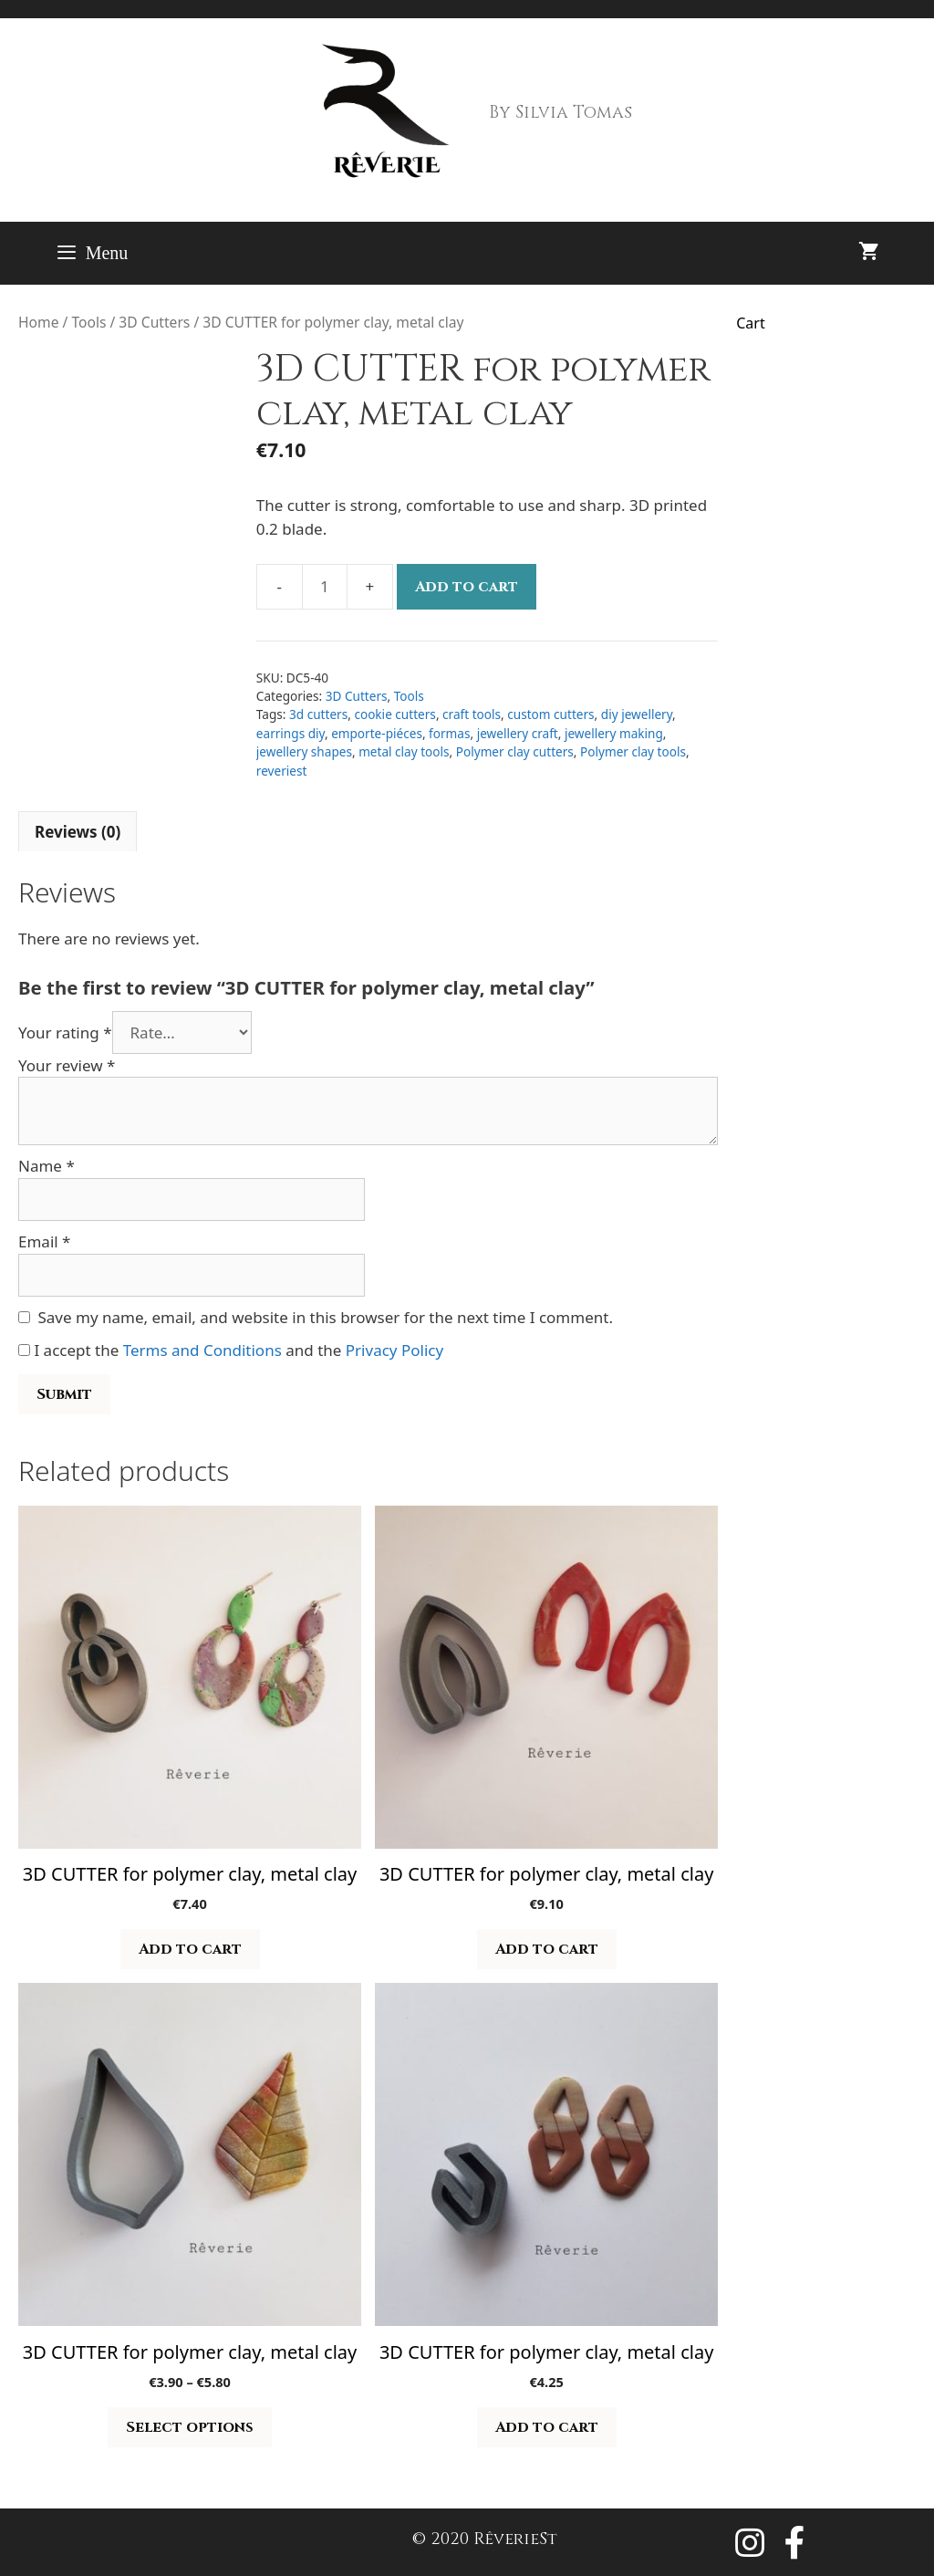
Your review (66, 1065)
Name (46, 1165)
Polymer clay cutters (515, 751)
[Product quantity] (325, 587)
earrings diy (290, 733)
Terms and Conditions (202, 1350)
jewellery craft (517, 733)
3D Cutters (154, 322)
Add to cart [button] (190, 1949)
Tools (88, 322)
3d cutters (318, 714)
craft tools (471, 714)
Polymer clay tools (633, 751)
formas (449, 733)
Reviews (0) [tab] (77, 831)
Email (44, 1241)
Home (38, 322)
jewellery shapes (304, 751)
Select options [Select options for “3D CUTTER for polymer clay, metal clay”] (190, 2427)
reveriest (281, 770)
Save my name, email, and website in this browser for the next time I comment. (325, 1317)
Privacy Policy (394, 1350)
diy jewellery (636, 714)
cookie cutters (394, 714)
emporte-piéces (376, 733)
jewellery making (614, 733)
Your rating (65, 1032)
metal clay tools (403, 751)
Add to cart (466, 587)
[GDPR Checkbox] (24, 1350)
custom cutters (550, 714)
